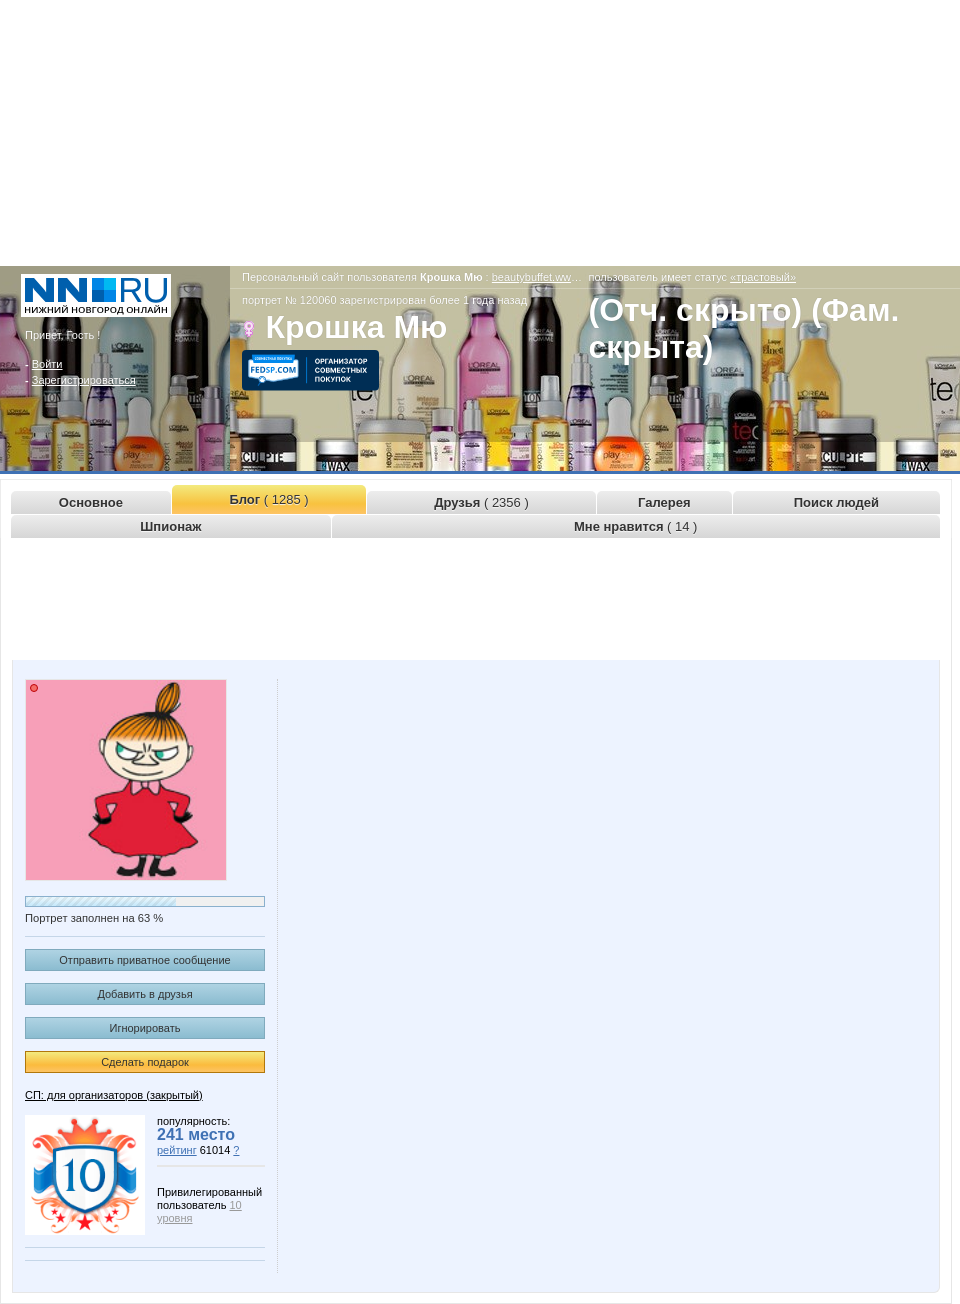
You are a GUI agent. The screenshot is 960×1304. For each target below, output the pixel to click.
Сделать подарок (145, 1062)
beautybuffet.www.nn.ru (549, 277)
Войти (47, 364)
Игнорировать (145, 1028)
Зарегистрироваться (84, 380)
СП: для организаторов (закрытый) (114, 1095)
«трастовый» (763, 277)
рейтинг (177, 1150)
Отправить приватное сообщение (144, 960)
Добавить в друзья (144, 994)
